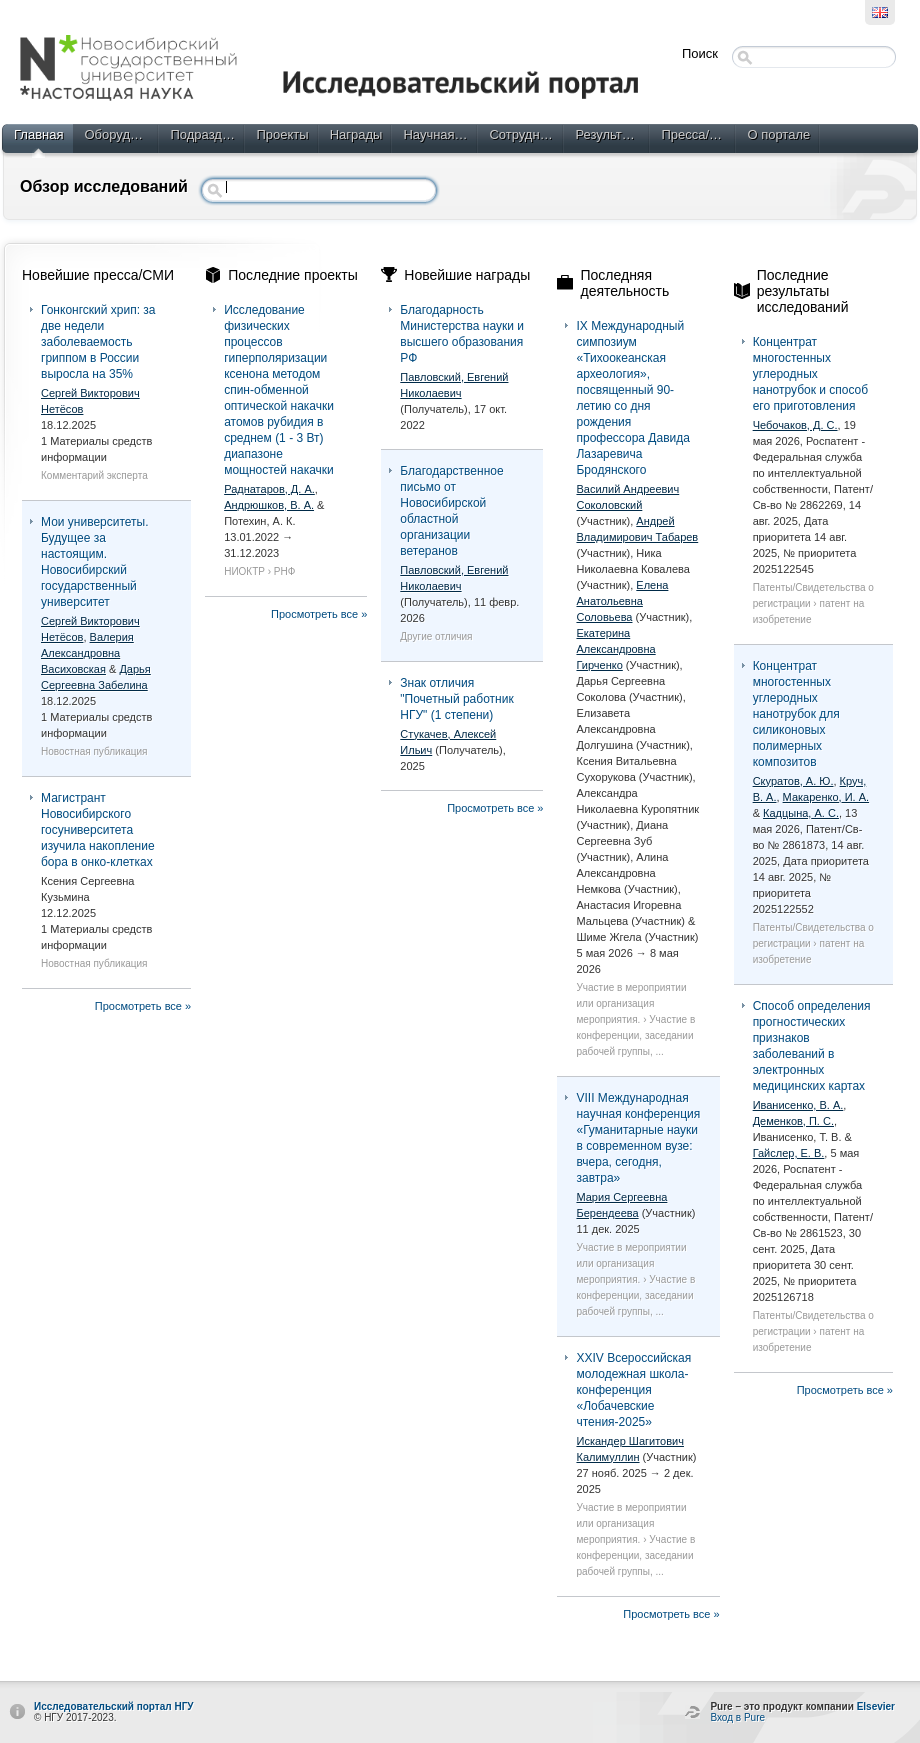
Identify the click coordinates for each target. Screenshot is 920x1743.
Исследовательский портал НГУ (114, 1706)
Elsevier (876, 1706)
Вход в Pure (737, 1717)
